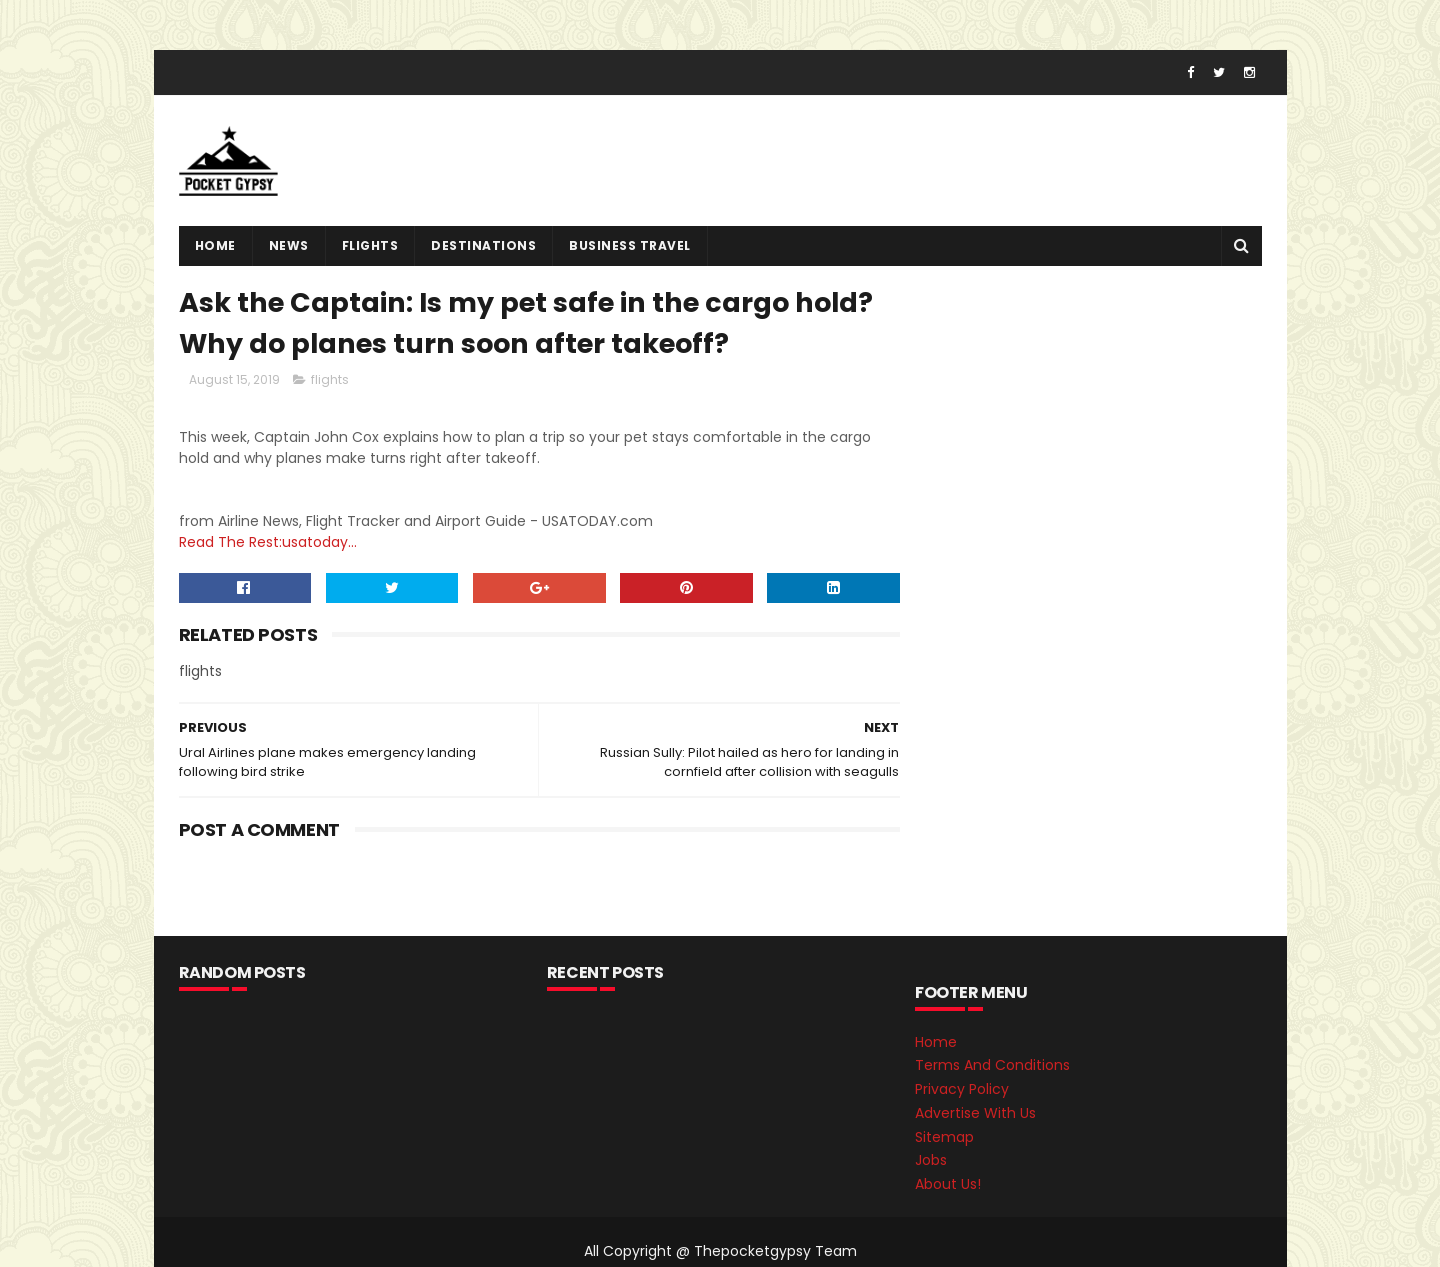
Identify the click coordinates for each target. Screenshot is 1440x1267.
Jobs (931, 1160)
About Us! (948, 1184)
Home (215, 245)
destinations (483, 245)
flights (370, 245)
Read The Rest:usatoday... (268, 542)
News (289, 245)
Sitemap (944, 1137)
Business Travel (630, 245)
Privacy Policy (962, 1089)
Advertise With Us (975, 1113)
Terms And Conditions (992, 1065)
